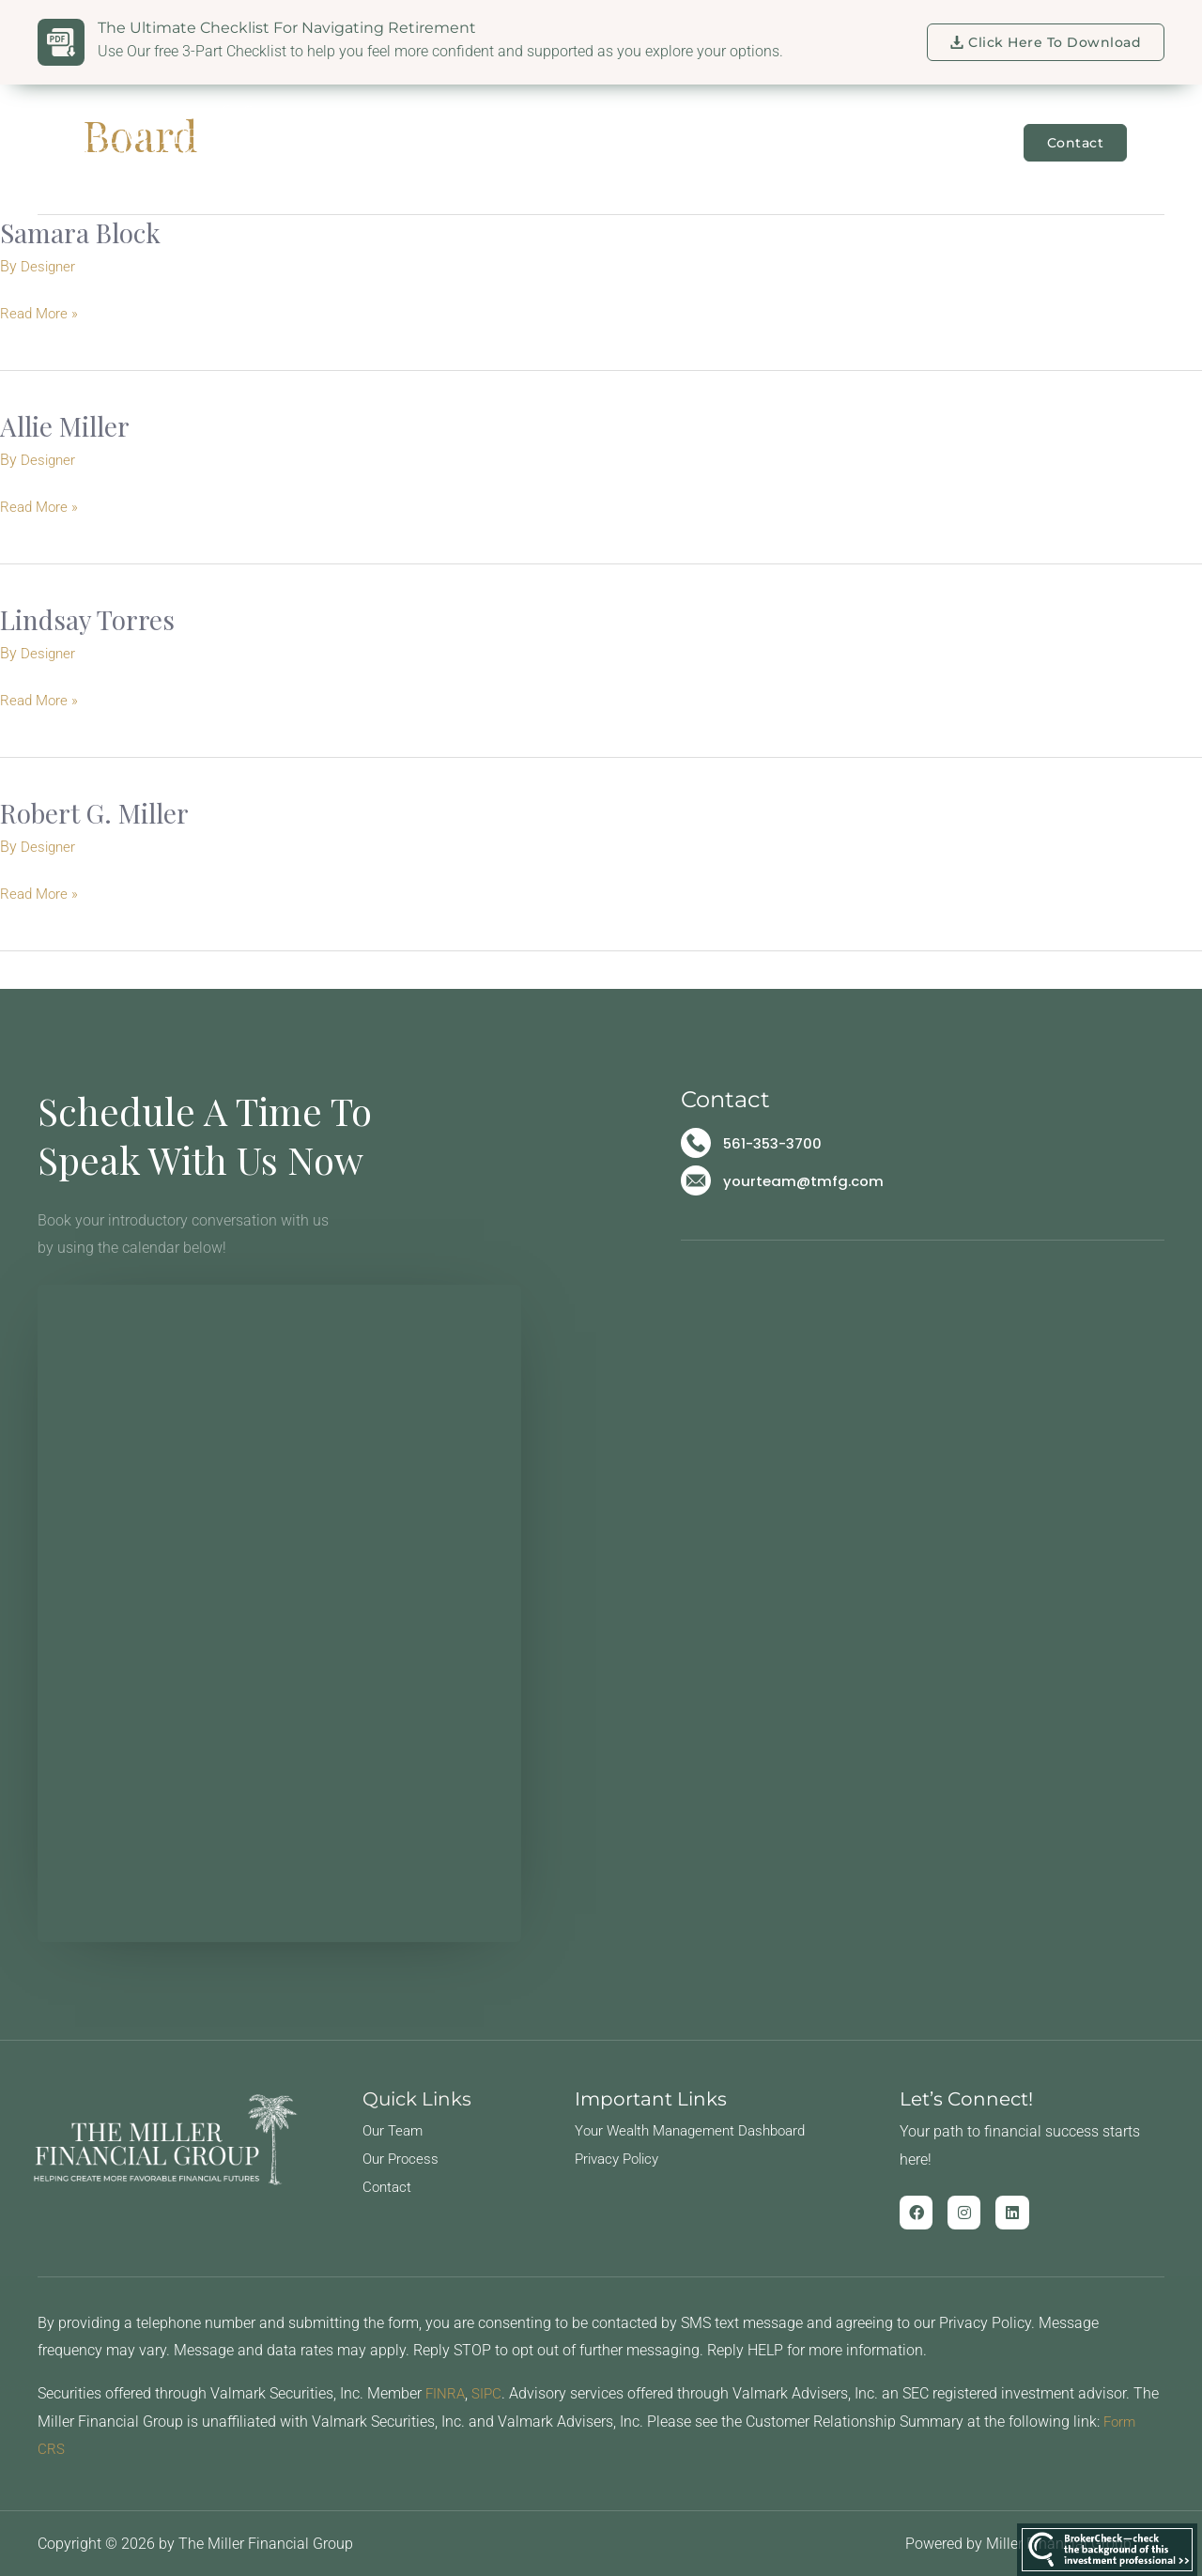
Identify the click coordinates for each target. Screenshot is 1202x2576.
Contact (388, 2186)
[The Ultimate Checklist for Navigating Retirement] (61, 42)
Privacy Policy (621, 2158)
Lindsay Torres (93, 618)
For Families (587, 143)
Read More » (41, 311)
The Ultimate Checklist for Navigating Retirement (287, 28)
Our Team (466, 142)
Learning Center (940, 142)
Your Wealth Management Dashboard (699, 2129)
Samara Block (86, 232)
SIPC (488, 2392)
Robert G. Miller (101, 811)
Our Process (402, 2158)
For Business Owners (760, 143)
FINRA (446, 2392)
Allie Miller (70, 425)
